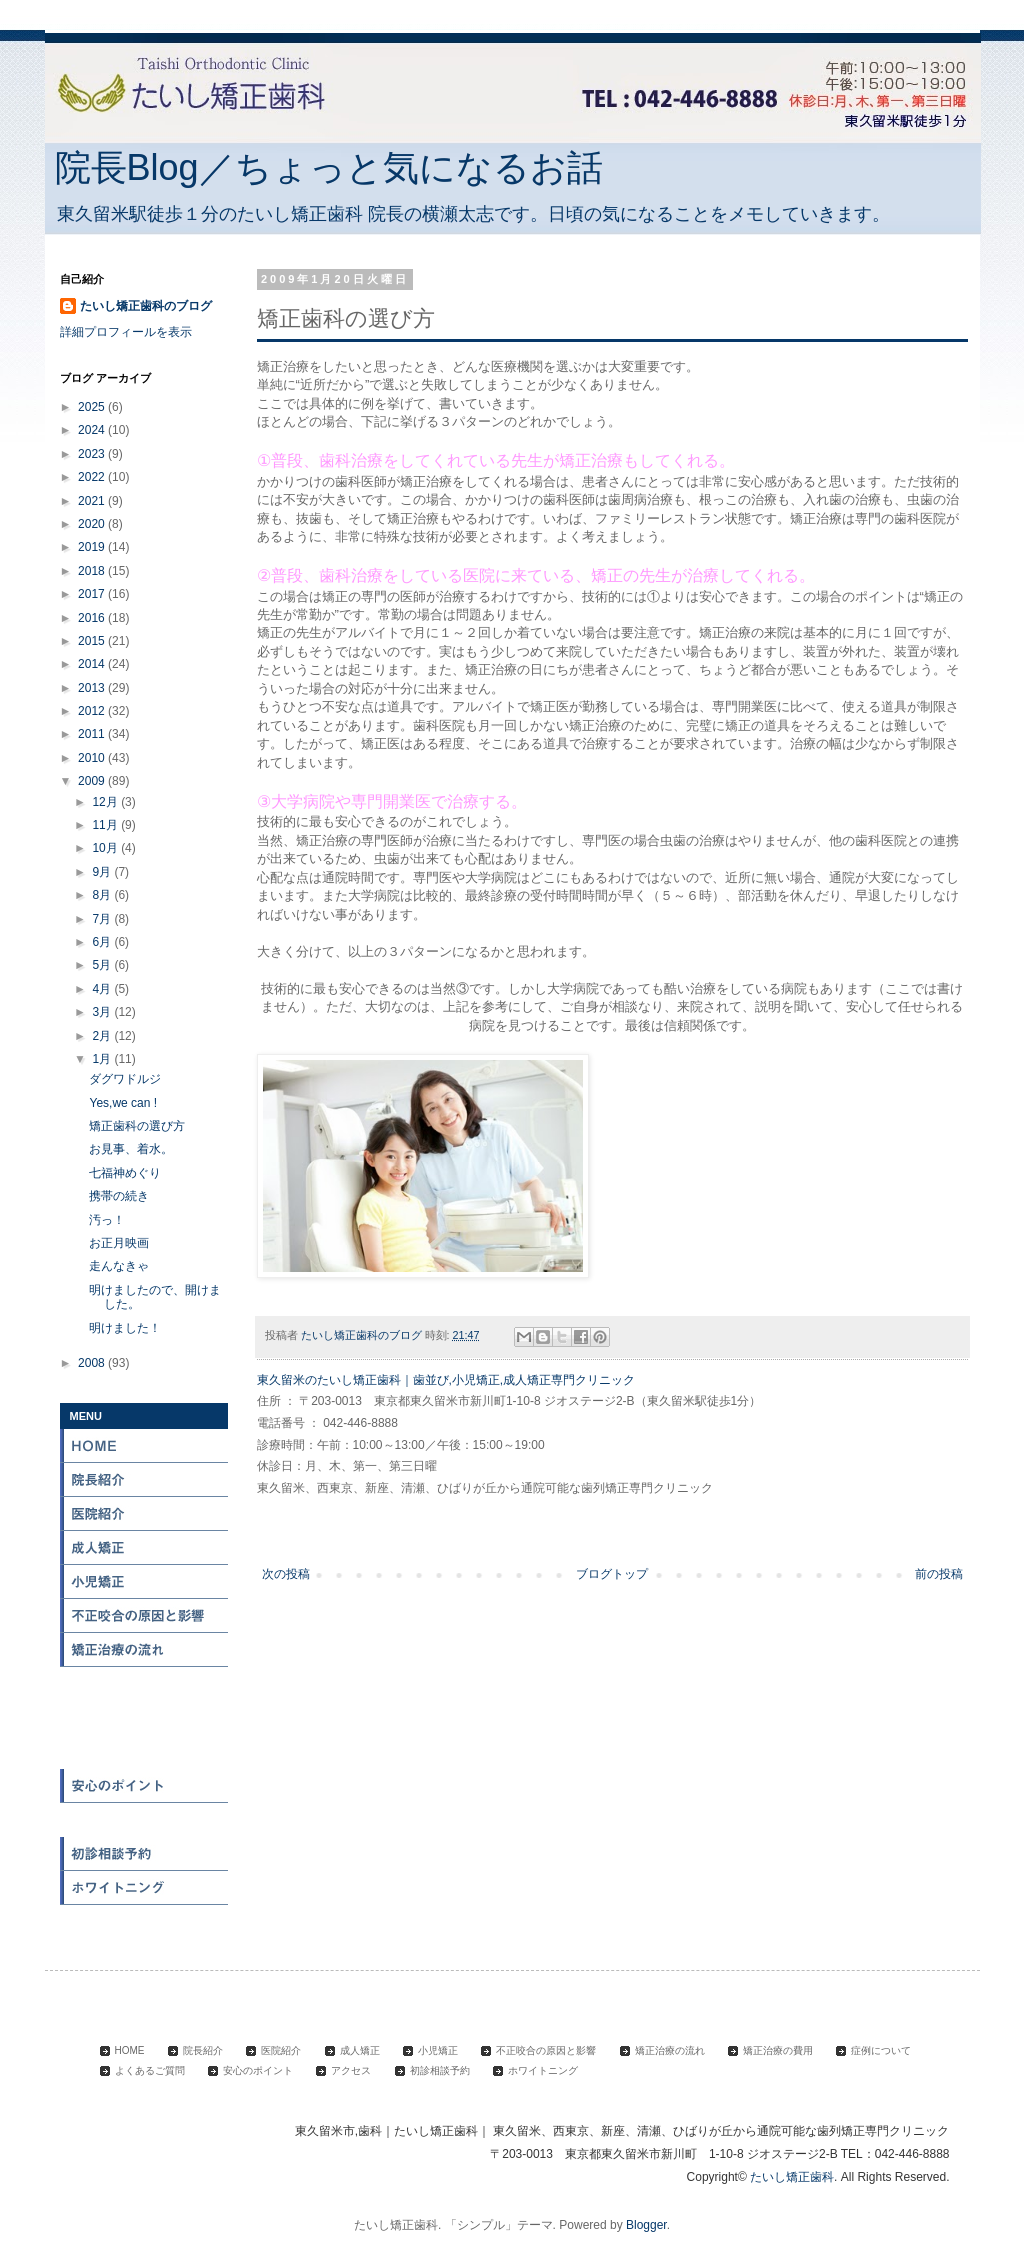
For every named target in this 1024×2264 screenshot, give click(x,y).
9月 (103, 872)
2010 (93, 758)
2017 (93, 594)
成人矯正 (145, 1548)
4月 (103, 989)
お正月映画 (119, 1243)
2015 (93, 641)
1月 (103, 1059)
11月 (106, 825)
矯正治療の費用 (145, 1684)
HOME (145, 1446)
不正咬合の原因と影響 (145, 1616)
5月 (103, 965)
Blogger (646, 2225)
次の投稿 (286, 1574)
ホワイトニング (145, 1888)
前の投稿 (939, 1574)
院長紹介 (145, 1480)
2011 (93, 734)
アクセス (145, 1820)
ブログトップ (612, 1574)
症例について (145, 1718)
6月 (103, 942)
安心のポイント (145, 1786)
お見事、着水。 (131, 1149)
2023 (93, 454)
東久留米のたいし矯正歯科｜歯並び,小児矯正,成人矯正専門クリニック (446, 1380)
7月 (103, 919)
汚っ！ (107, 1220)
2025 (93, 407)
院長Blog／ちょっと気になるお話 (329, 167)
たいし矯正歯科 (792, 2177)
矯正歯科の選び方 (137, 1126)
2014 (93, 664)
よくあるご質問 (150, 2070)
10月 (106, 848)
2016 (93, 618)
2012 (93, 711)
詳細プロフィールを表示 (126, 332)
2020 (93, 524)
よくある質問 (145, 1752)
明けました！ (125, 1328)
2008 (93, 1363)
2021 (93, 501)
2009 (93, 781)
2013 (93, 688)
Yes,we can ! (123, 1103)
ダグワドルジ (125, 1079)
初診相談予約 (145, 1854)
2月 (103, 1036)
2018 (93, 571)
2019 (93, 547)
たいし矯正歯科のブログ (146, 306)
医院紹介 (145, 1514)
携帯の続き (119, 1196)
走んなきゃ (119, 1266)
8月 (103, 895)
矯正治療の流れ (145, 1650)
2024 (93, 430)
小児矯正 (145, 1582)
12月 (106, 802)
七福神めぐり (125, 1173)
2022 (93, 477)
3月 (103, 1012)
